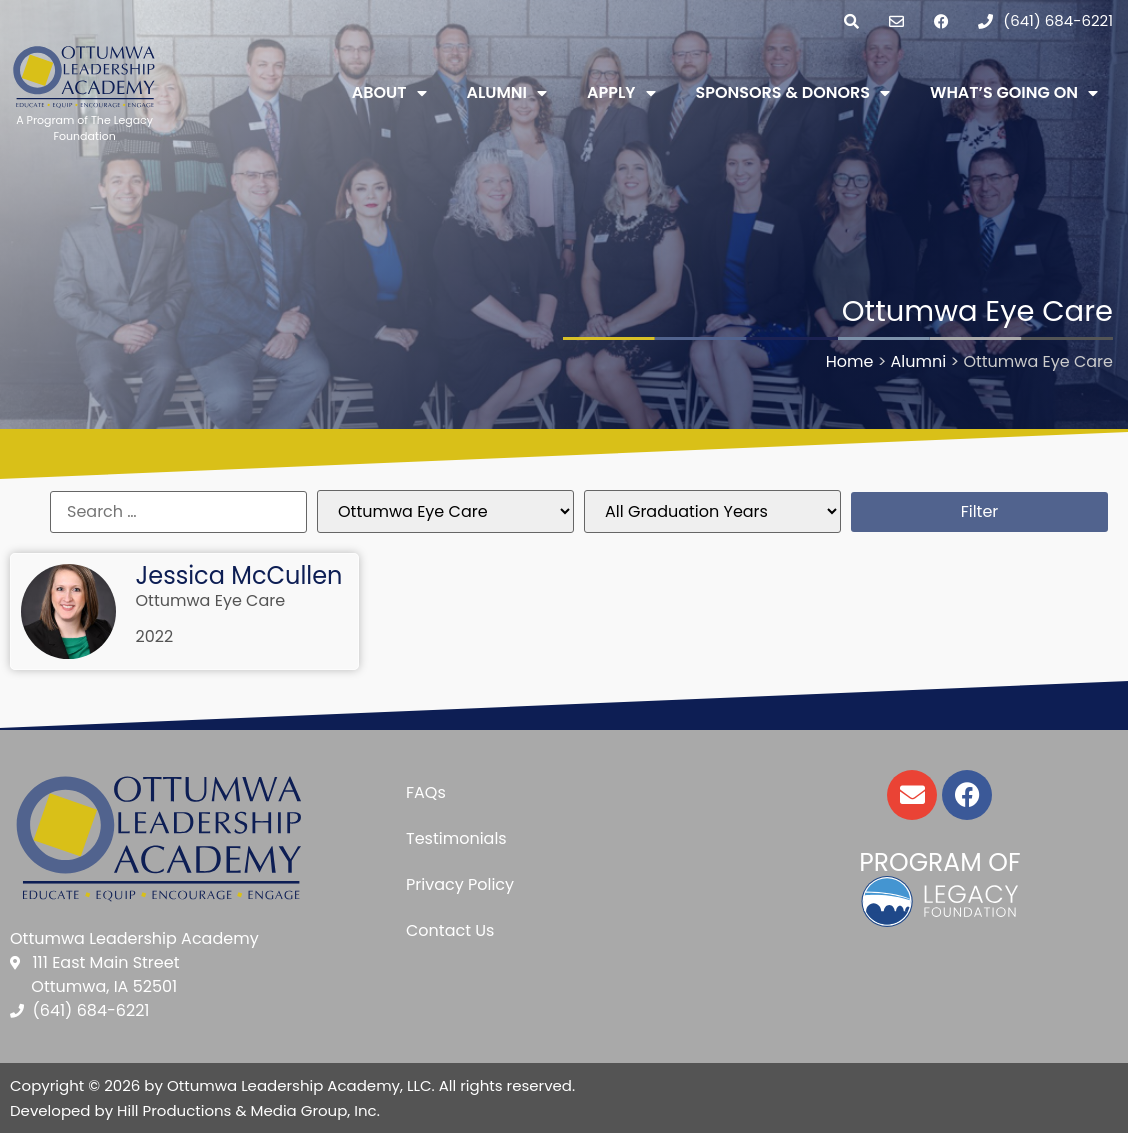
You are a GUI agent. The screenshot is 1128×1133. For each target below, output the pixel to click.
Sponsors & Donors (793, 93)
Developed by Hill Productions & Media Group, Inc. (195, 1110)
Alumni (507, 93)
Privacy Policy (460, 884)
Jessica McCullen (239, 575)
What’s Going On (1014, 93)
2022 (155, 636)
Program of (939, 862)
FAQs (426, 792)
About (389, 93)
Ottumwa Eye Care (211, 600)
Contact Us (450, 930)
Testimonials (456, 838)
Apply (621, 93)
